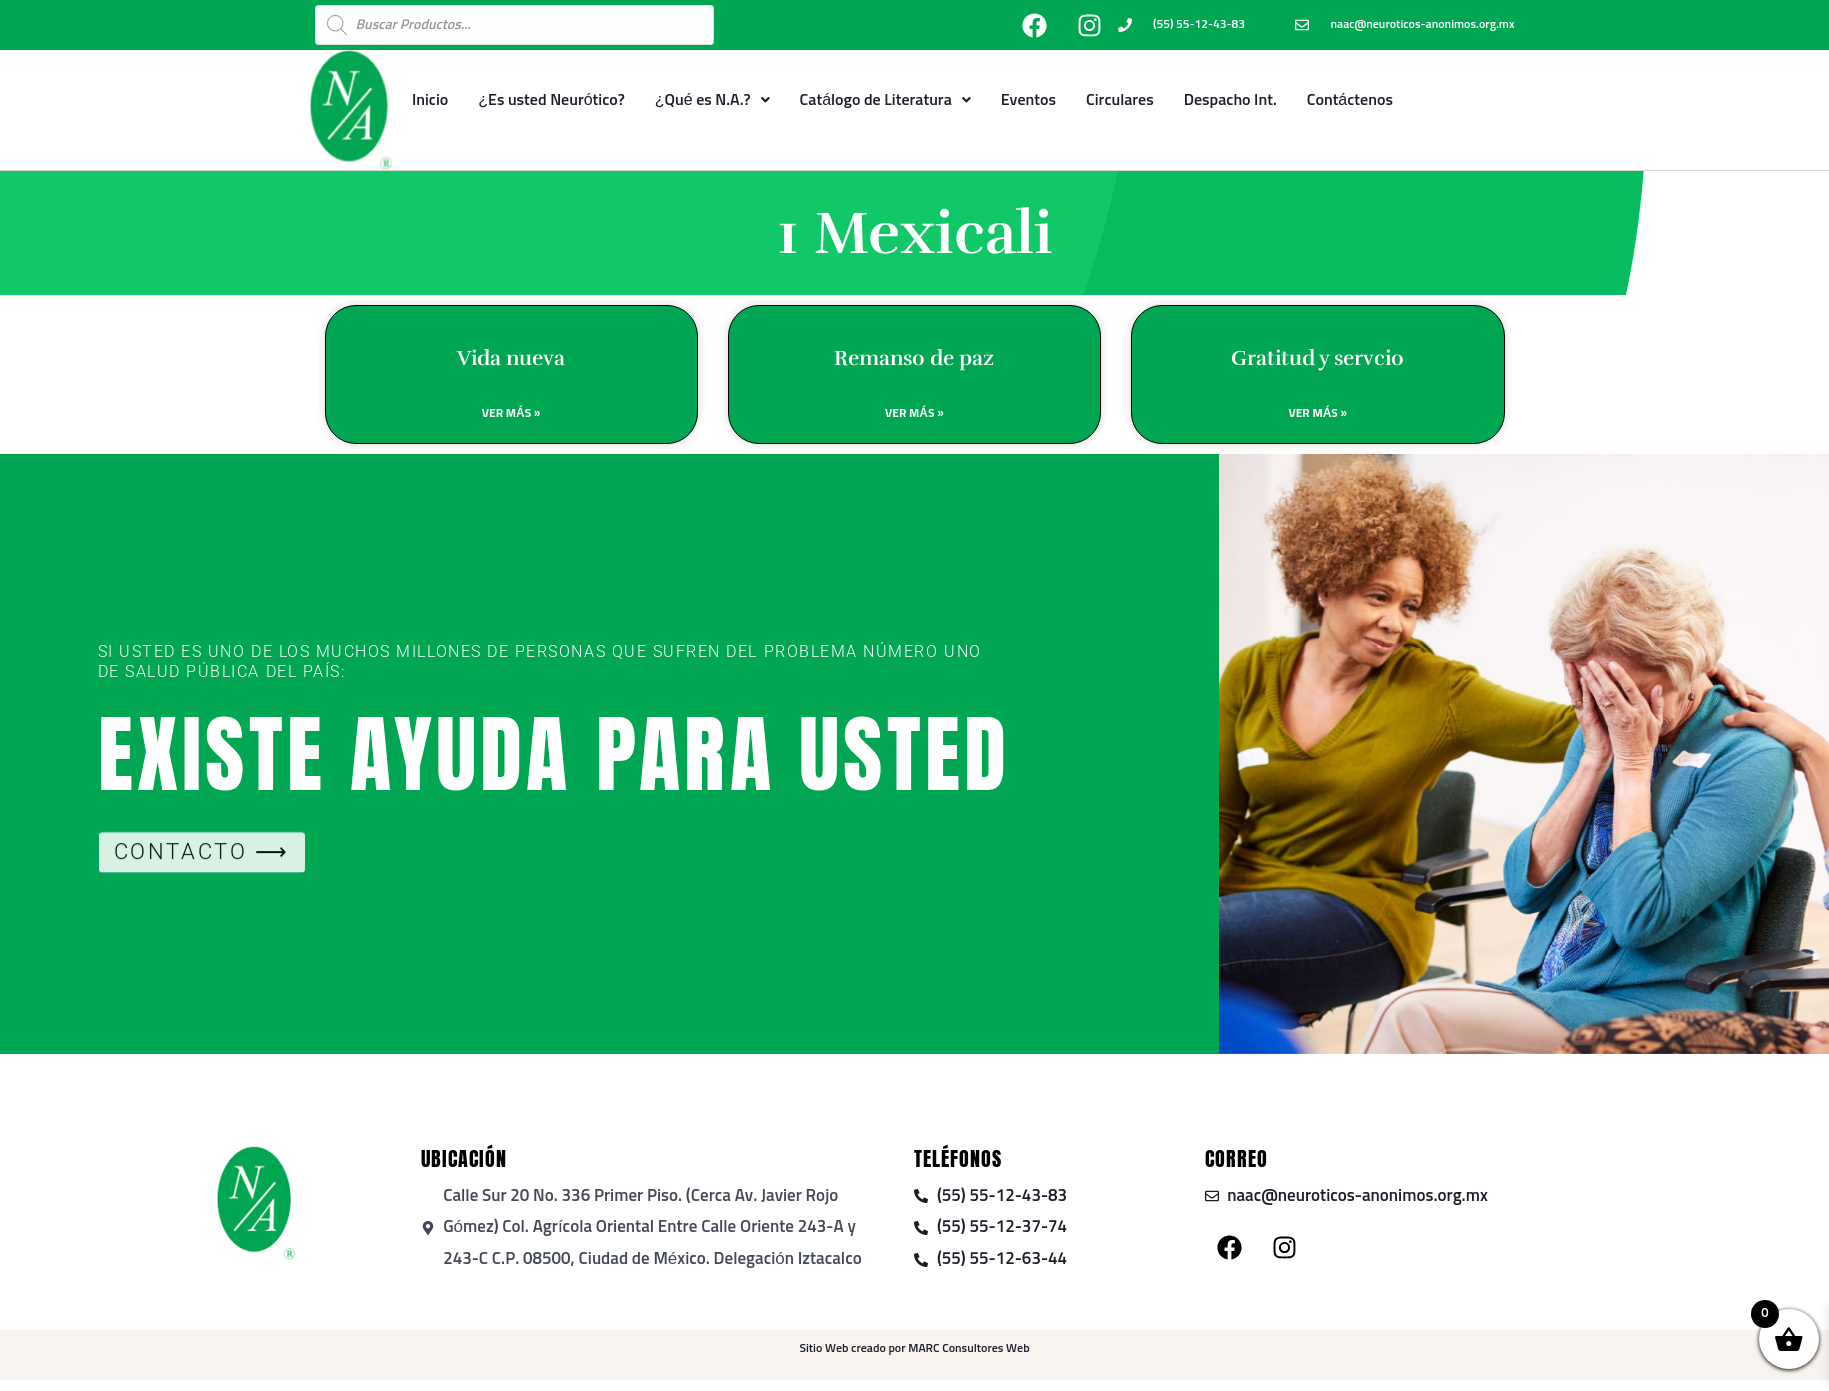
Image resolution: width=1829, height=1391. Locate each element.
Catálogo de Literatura (885, 100)
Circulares (1120, 100)
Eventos (1028, 100)
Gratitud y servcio (1317, 358)
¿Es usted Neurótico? (551, 100)
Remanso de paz (914, 358)
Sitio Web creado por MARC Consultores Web (914, 1349)
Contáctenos (1350, 100)
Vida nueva (511, 358)
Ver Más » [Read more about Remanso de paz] (914, 414)
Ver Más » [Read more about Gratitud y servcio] (1317, 414)
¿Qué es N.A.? (712, 100)
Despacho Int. (1230, 100)
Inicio (430, 100)
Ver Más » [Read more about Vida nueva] (511, 414)
